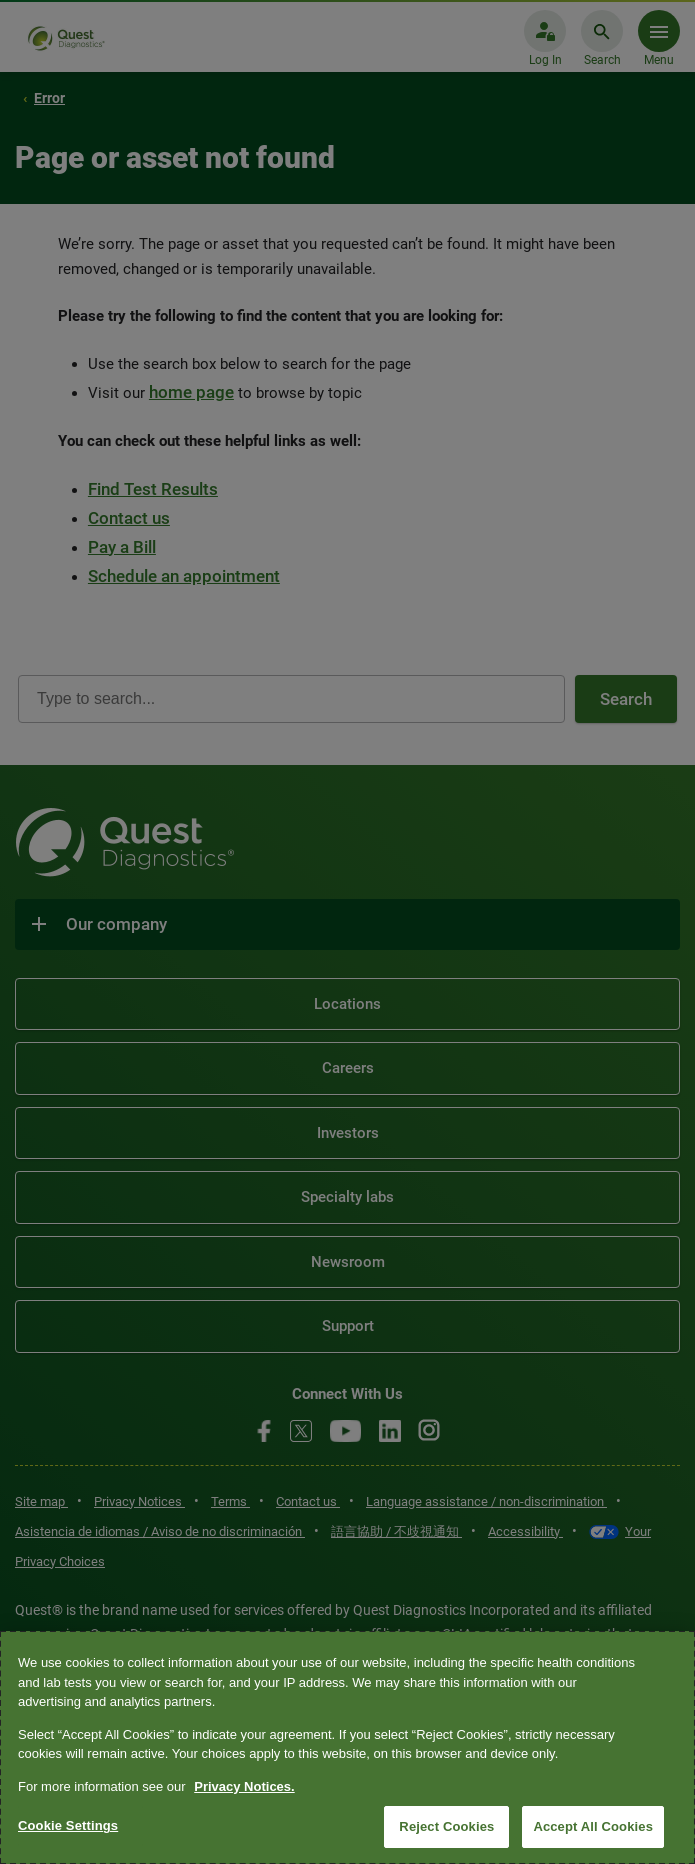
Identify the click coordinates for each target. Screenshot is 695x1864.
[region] (347, 1747)
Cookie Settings (68, 1825)
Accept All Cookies (593, 1826)
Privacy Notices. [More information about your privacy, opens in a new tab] (244, 1786)
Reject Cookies (446, 1826)
